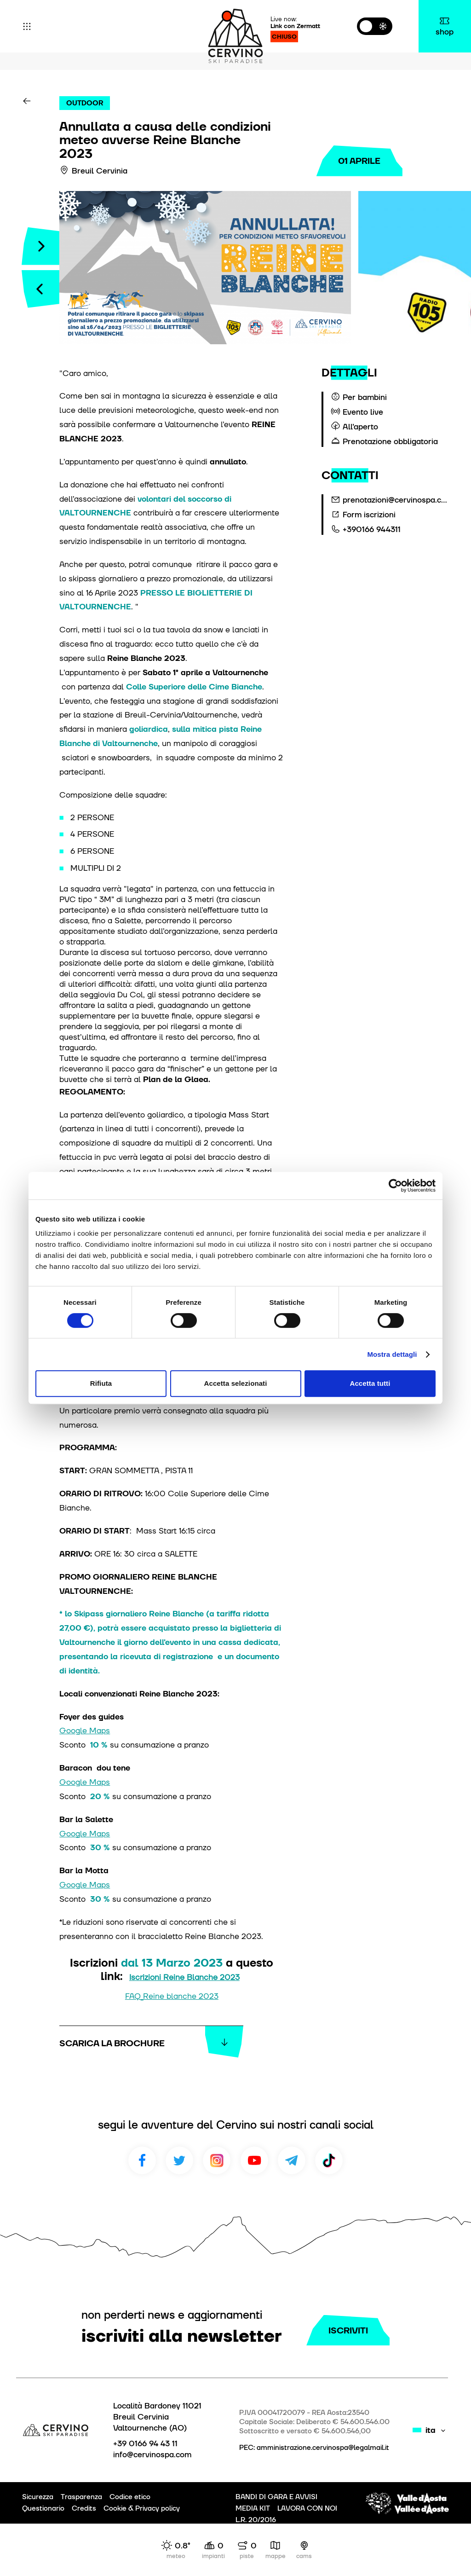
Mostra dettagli (392, 1354)
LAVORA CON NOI (307, 2508)
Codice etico (129, 2496)
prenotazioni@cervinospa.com (396, 499)
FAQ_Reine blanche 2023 (171, 1996)
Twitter (179, 2160)
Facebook (142, 2160)
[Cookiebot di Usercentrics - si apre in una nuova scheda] (395, 1185)
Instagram (216, 2160)
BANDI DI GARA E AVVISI (276, 2496)
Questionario (43, 2508)
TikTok (329, 2160)
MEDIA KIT (253, 2508)
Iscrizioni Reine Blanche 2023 (184, 1977)
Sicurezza (37, 2496)
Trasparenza (81, 2496)
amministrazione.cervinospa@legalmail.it (323, 2447)
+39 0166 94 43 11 (145, 2443)
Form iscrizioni (369, 514)
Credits (84, 2508)
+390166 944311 (372, 529)
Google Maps (84, 1730)
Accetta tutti (370, 1383)
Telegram (291, 2160)
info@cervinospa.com (152, 2454)
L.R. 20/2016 (256, 2519)
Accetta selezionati (235, 1383)
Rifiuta (101, 1383)
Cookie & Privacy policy (141, 2508)
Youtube (254, 2160)
